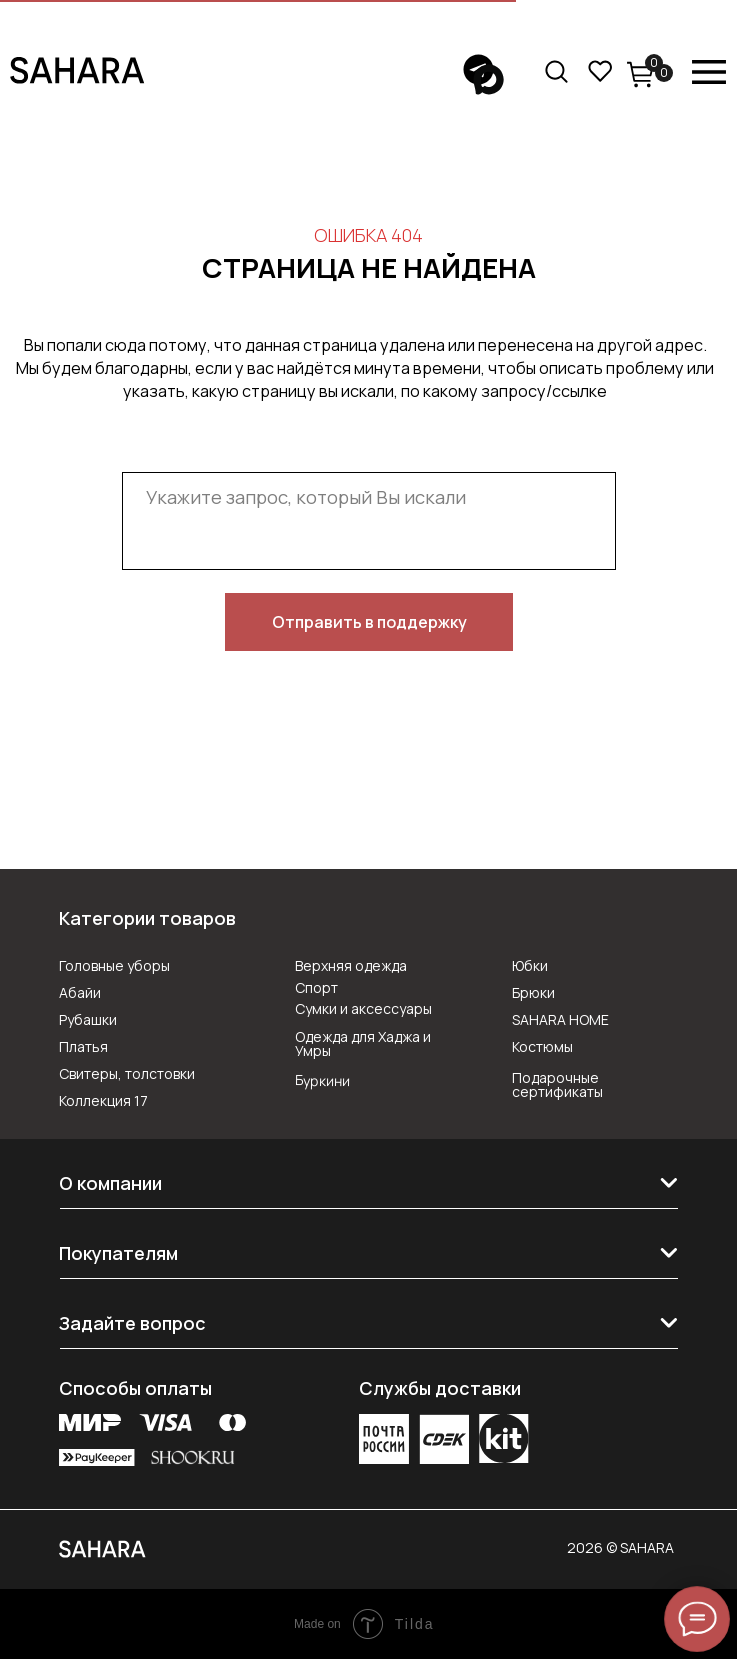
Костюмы (542, 1046)
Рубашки (88, 1019)
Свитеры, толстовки (127, 1073)
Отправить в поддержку (369, 622)
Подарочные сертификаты (557, 1084)
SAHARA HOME (560, 1019)
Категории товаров (147, 918)
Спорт (316, 987)
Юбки (530, 965)
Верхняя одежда (351, 965)
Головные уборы (114, 965)
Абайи (80, 992)
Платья (83, 1046)
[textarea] (369, 521)
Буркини (321, 1080)
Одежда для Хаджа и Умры (363, 1043)
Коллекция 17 (103, 1100)
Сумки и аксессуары (363, 1008)
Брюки (533, 992)
